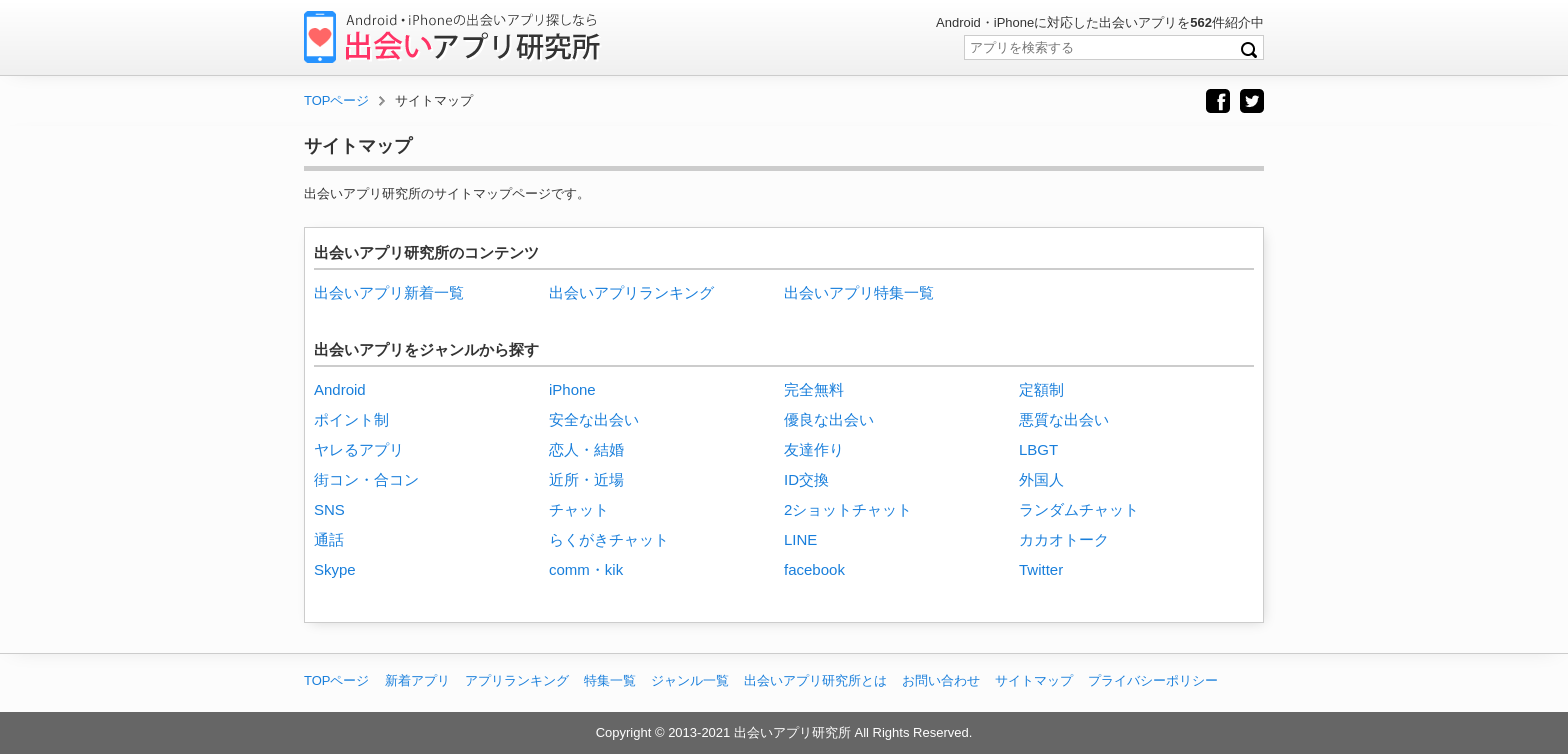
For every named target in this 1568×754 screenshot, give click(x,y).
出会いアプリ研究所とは (815, 680)
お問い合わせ (941, 680)
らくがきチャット (609, 539)
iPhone (572, 389)
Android (340, 389)
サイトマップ (1034, 680)
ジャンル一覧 (690, 680)
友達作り (814, 449)
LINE (800, 539)
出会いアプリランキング (631, 292)
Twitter (1041, 569)
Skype (335, 569)
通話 (329, 539)
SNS (329, 509)
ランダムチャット (1079, 509)
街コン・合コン (366, 479)
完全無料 (814, 389)
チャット (579, 509)
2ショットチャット (848, 509)
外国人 (1041, 479)
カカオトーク (1064, 539)
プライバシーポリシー (1153, 680)
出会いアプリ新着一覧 (389, 292)
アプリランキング (517, 680)
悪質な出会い (1064, 419)
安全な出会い (594, 419)
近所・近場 (586, 479)
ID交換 (806, 479)
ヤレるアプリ (359, 449)
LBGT (1038, 449)
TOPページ (337, 680)
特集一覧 (610, 680)
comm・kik (586, 569)
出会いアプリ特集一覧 (859, 292)
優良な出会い (829, 419)
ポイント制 (351, 419)
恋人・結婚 (586, 449)
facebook (814, 569)
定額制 (1041, 389)
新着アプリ (417, 680)
